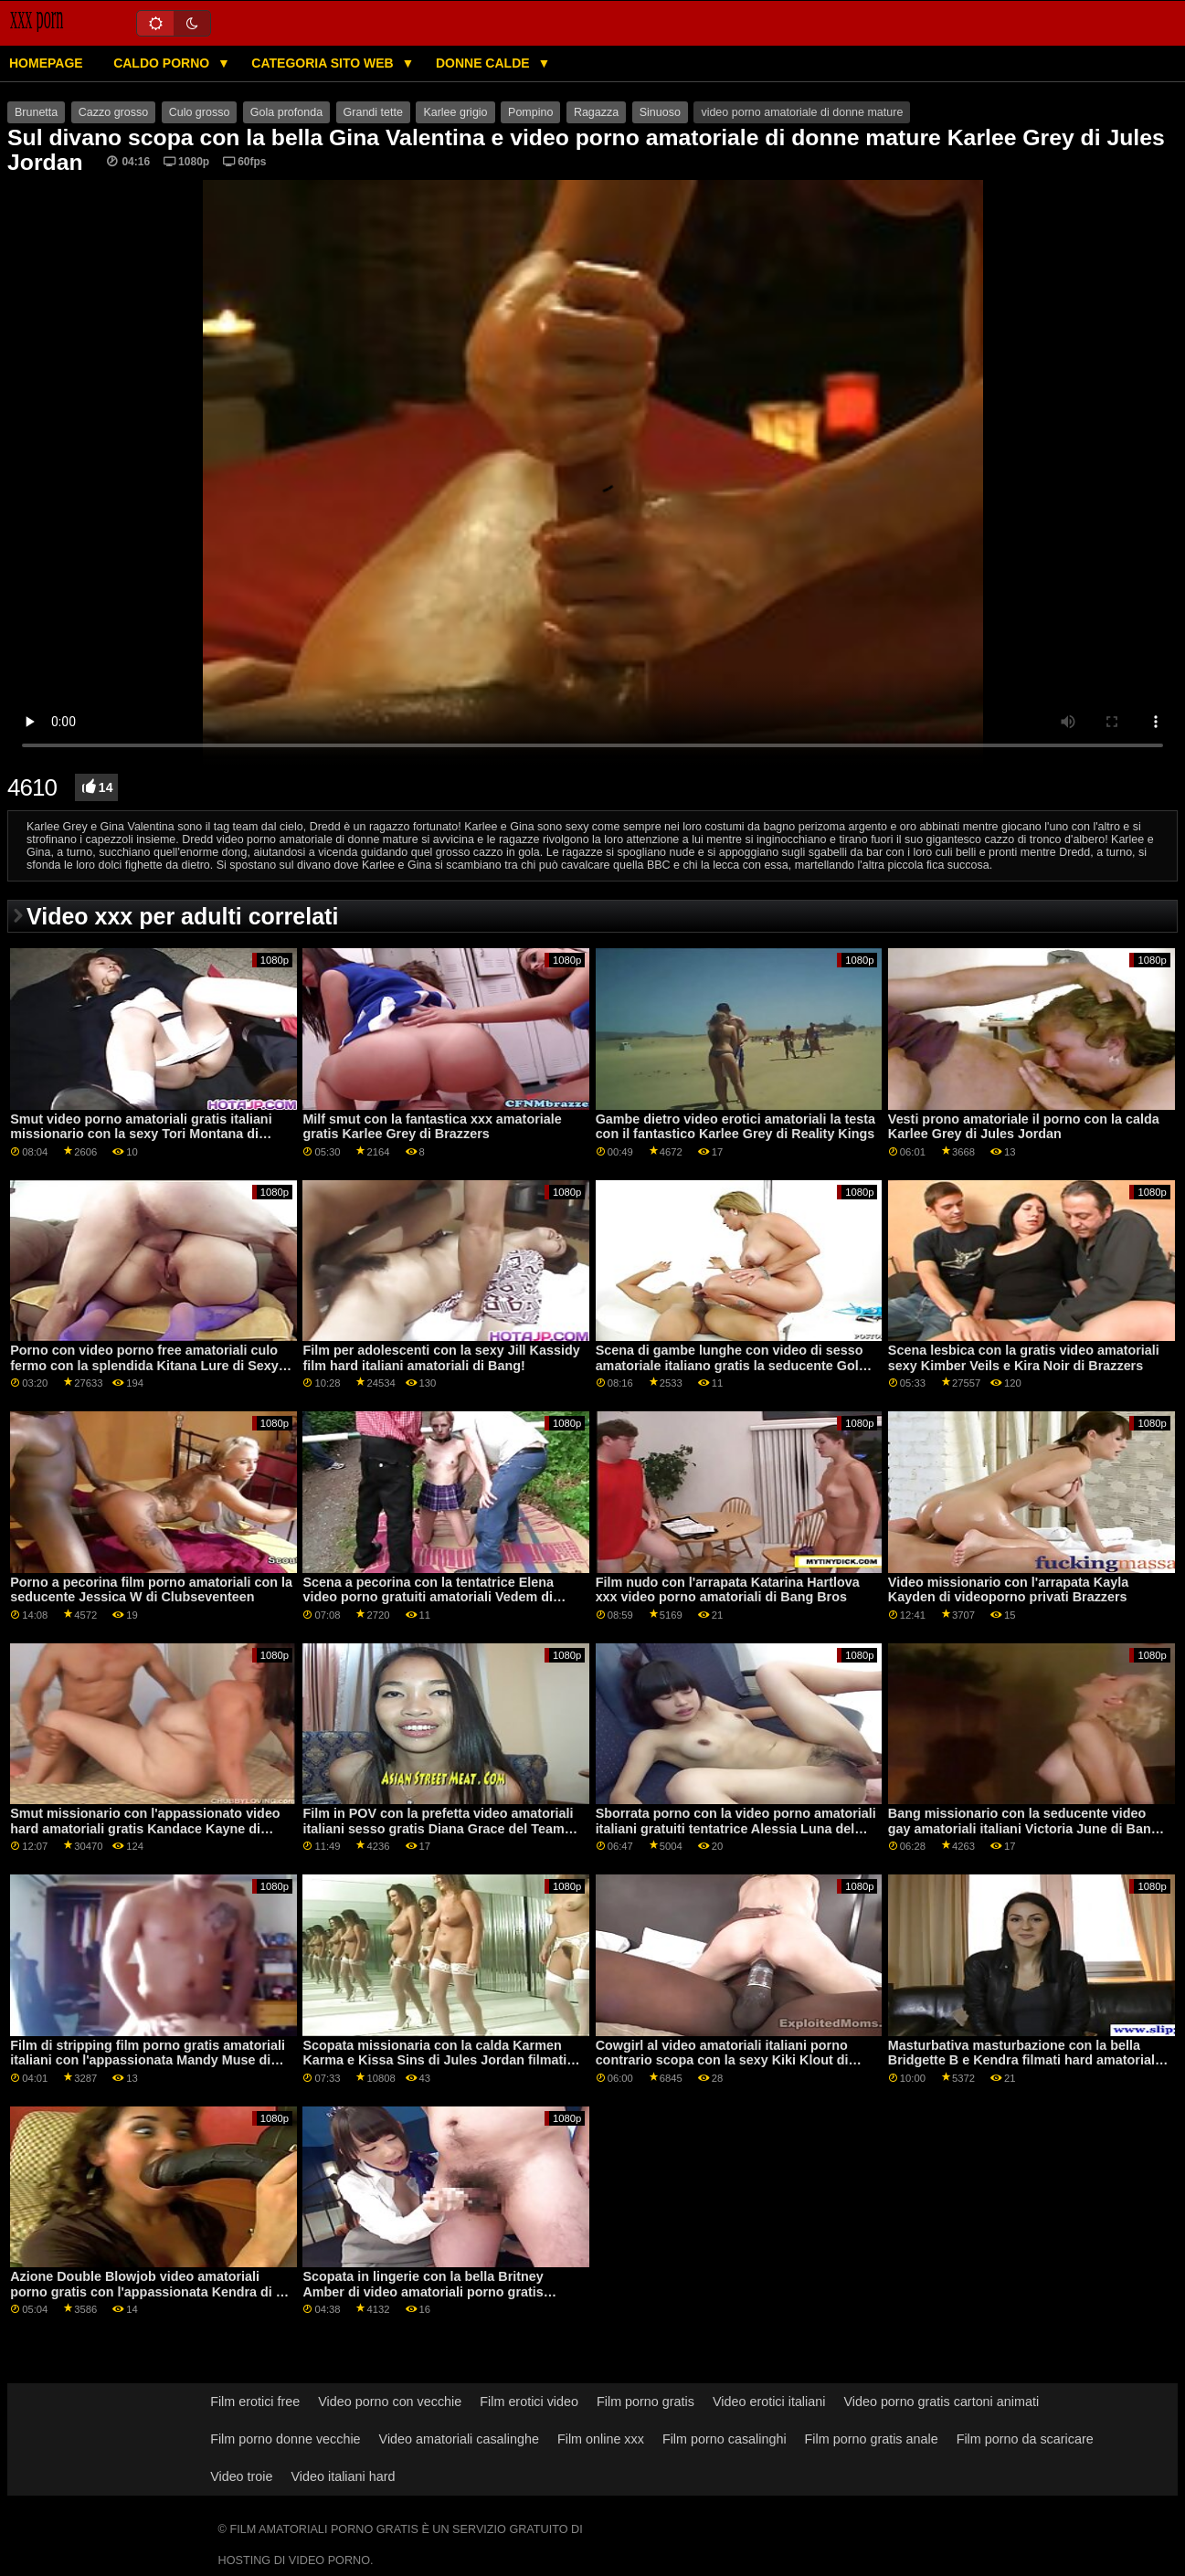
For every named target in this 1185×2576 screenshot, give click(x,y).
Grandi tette (373, 112)
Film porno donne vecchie (285, 2439)
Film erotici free (255, 2401)
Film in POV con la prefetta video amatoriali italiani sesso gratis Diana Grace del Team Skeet (437, 1828)
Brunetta (36, 112)
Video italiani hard (343, 2476)
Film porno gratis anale (871, 2439)
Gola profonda (286, 112)
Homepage (46, 63)
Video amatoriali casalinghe (459, 2439)
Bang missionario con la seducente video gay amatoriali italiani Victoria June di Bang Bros (1023, 1828)
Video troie (241, 2476)
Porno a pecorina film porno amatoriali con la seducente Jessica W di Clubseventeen (151, 1590)
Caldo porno (163, 63)
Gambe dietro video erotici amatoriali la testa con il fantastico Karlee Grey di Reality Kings (735, 1127)
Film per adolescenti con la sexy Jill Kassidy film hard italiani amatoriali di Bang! (440, 1358)
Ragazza (596, 112)
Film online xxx (600, 2439)
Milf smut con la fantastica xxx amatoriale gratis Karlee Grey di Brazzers (431, 1127)
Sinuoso (660, 112)
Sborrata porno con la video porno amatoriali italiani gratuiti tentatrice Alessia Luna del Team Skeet (736, 1828)
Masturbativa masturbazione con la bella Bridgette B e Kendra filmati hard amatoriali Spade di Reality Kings (1023, 2060)
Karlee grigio (455, 112)
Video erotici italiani (769, 2401)
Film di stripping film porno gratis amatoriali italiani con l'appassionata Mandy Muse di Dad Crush (147, 2060)
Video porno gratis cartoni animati (941, 2401)
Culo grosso (199, 112)
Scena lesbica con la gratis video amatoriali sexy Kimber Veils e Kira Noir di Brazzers (1023, 1358)
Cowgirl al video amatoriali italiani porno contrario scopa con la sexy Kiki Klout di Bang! (722, 2060)
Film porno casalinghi (724, 2439)
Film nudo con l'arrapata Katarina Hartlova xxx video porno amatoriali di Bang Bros (728, 1590)
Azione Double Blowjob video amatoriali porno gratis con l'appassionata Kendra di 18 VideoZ (150, 2291)
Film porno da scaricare (1025, 2439)
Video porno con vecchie (389, 2401)
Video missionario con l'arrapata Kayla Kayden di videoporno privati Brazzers (1008, 1590)
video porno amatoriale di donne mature (802, 112)
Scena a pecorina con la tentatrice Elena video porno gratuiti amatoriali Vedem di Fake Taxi (428, 1597)
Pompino (530, 112)
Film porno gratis (645, 2401)
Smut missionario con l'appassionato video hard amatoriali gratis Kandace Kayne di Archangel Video (145, 1828)
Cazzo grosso (113, 112)
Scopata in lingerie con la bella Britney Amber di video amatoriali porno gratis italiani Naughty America (422, 2291)
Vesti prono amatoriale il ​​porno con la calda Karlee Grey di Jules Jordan (1023, 1127)
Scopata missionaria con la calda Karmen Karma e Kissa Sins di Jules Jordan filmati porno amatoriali (434, 2060)
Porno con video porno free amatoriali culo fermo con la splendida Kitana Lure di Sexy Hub (144, 1365)
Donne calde (485, 63)
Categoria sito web (324, 63)
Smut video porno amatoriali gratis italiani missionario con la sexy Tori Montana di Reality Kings (140, 1134)
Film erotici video (529, 2401)
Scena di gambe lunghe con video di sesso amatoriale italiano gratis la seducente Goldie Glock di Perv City (737, 1365)
